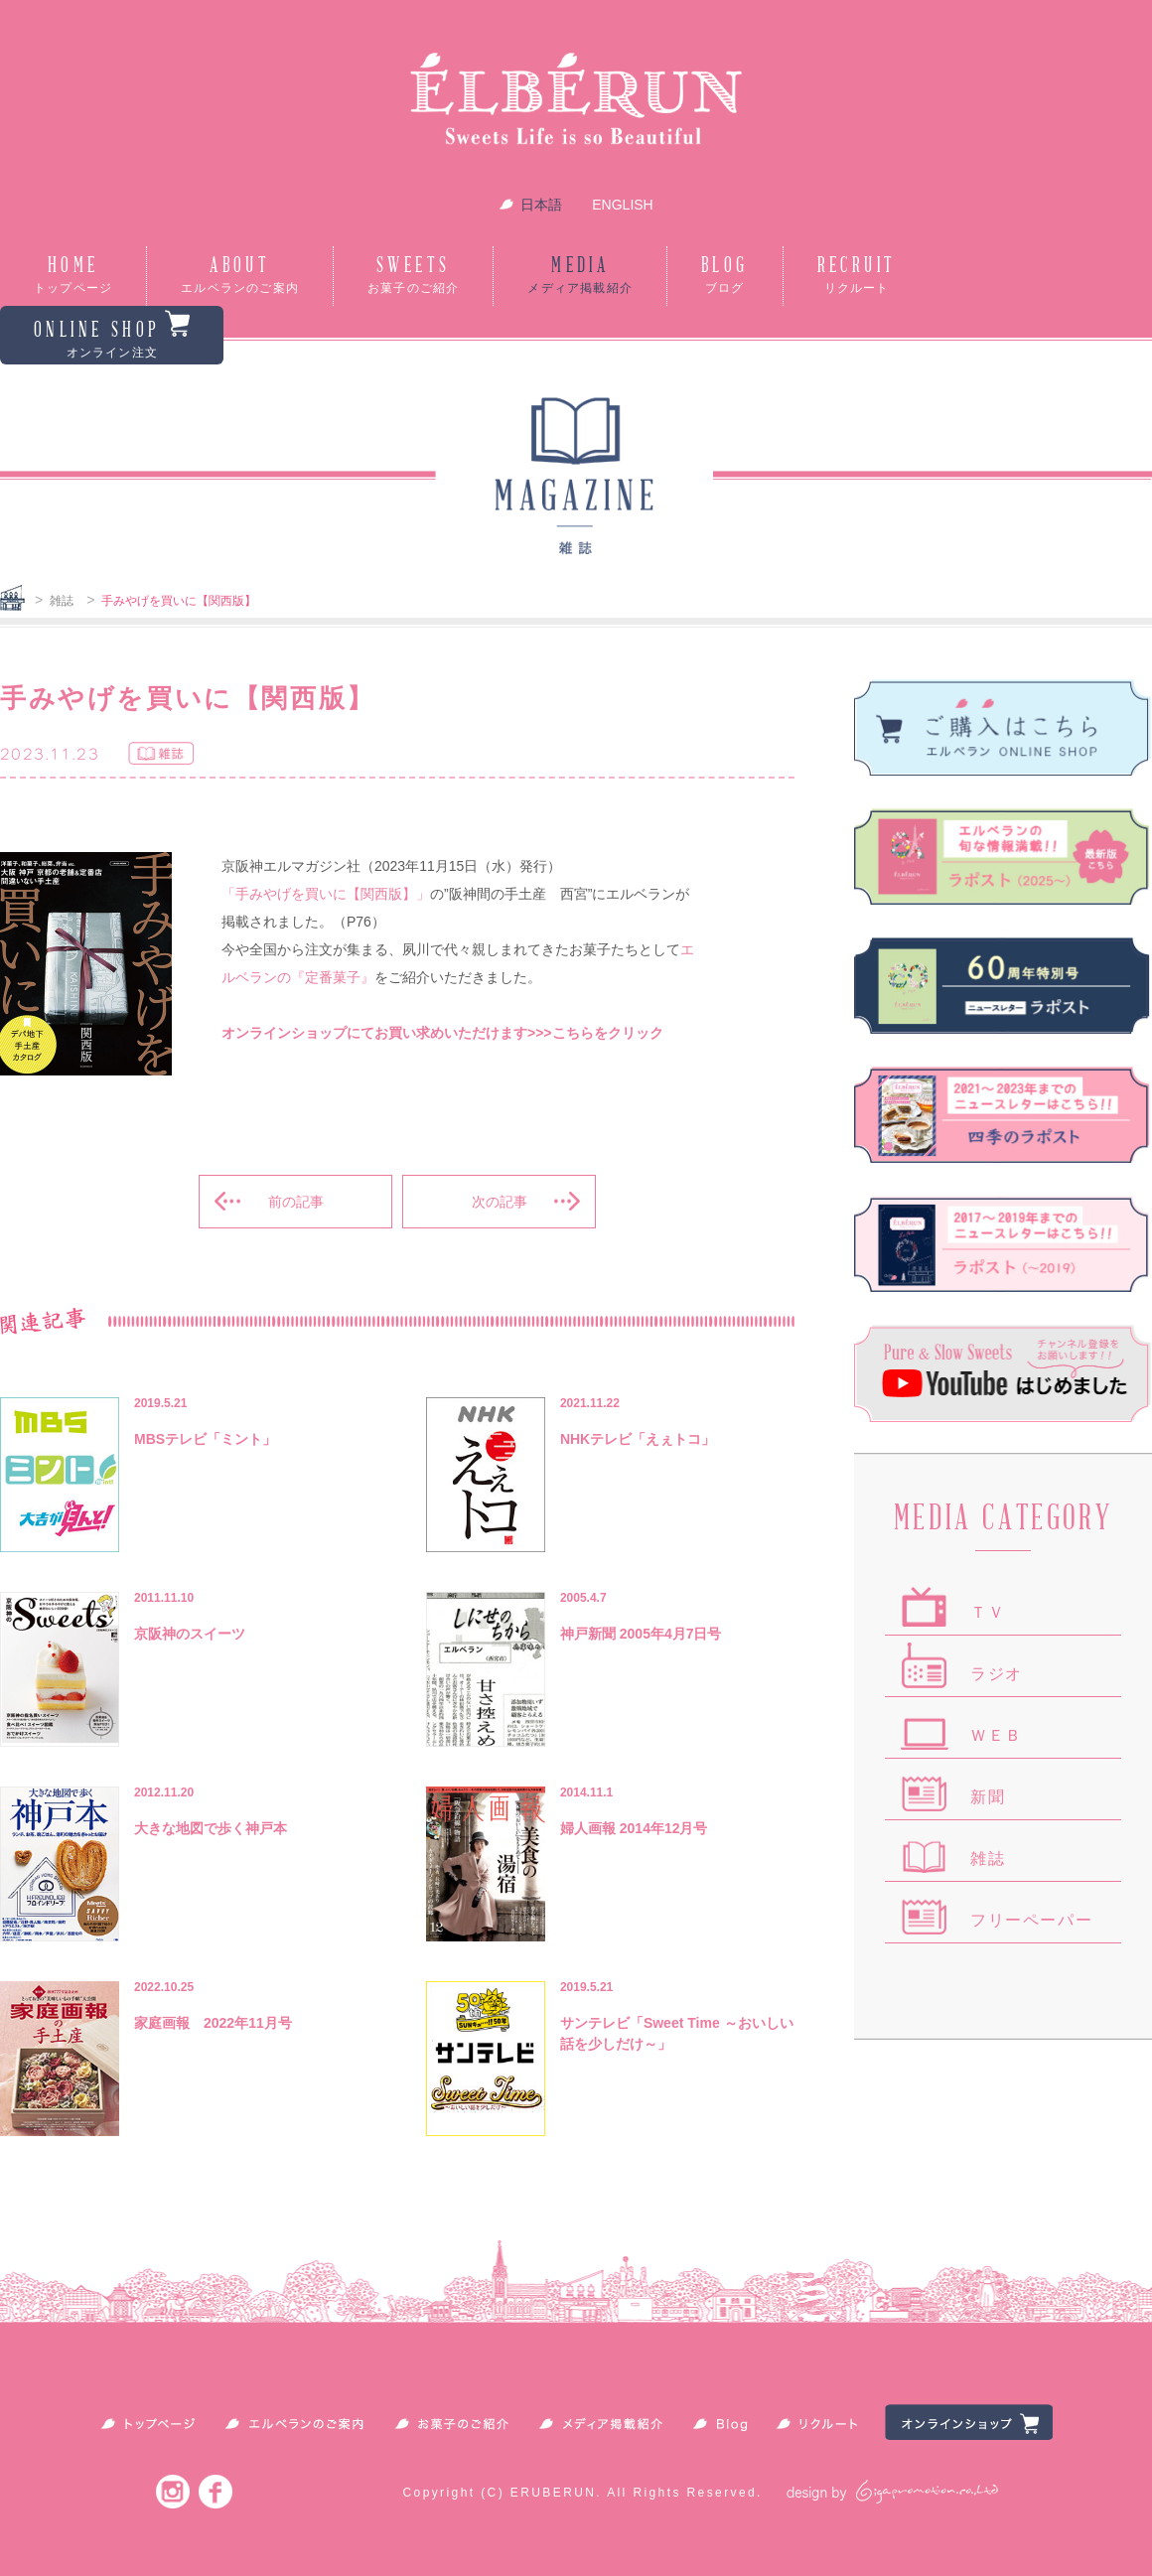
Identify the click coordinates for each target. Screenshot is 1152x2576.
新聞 (987, 1797)
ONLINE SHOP (112, 334)
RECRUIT (857, 275)
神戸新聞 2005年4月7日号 (641, 1634)
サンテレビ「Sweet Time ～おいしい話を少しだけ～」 (676, 2033)
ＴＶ (987, 1612)
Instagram (173, 2491)
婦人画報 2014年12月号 (634, 1828)
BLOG (725, 275)
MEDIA (580, 275)
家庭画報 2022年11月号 (213, 2023)
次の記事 (499, 1202)
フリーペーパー (1031, 1920)
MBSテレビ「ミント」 (205, 1439)
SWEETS (413, 275)
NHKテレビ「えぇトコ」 (637, 1439)
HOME (73, 275)
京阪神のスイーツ (189, 1634)
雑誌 (61, 601)
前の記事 (296, 1202)
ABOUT (240, 275)
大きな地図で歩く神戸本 (210, 1828)
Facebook (215, 2491)
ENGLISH (622, 205)
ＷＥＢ (996, 1735)
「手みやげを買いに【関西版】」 (325, 894)
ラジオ (996, 1673)
